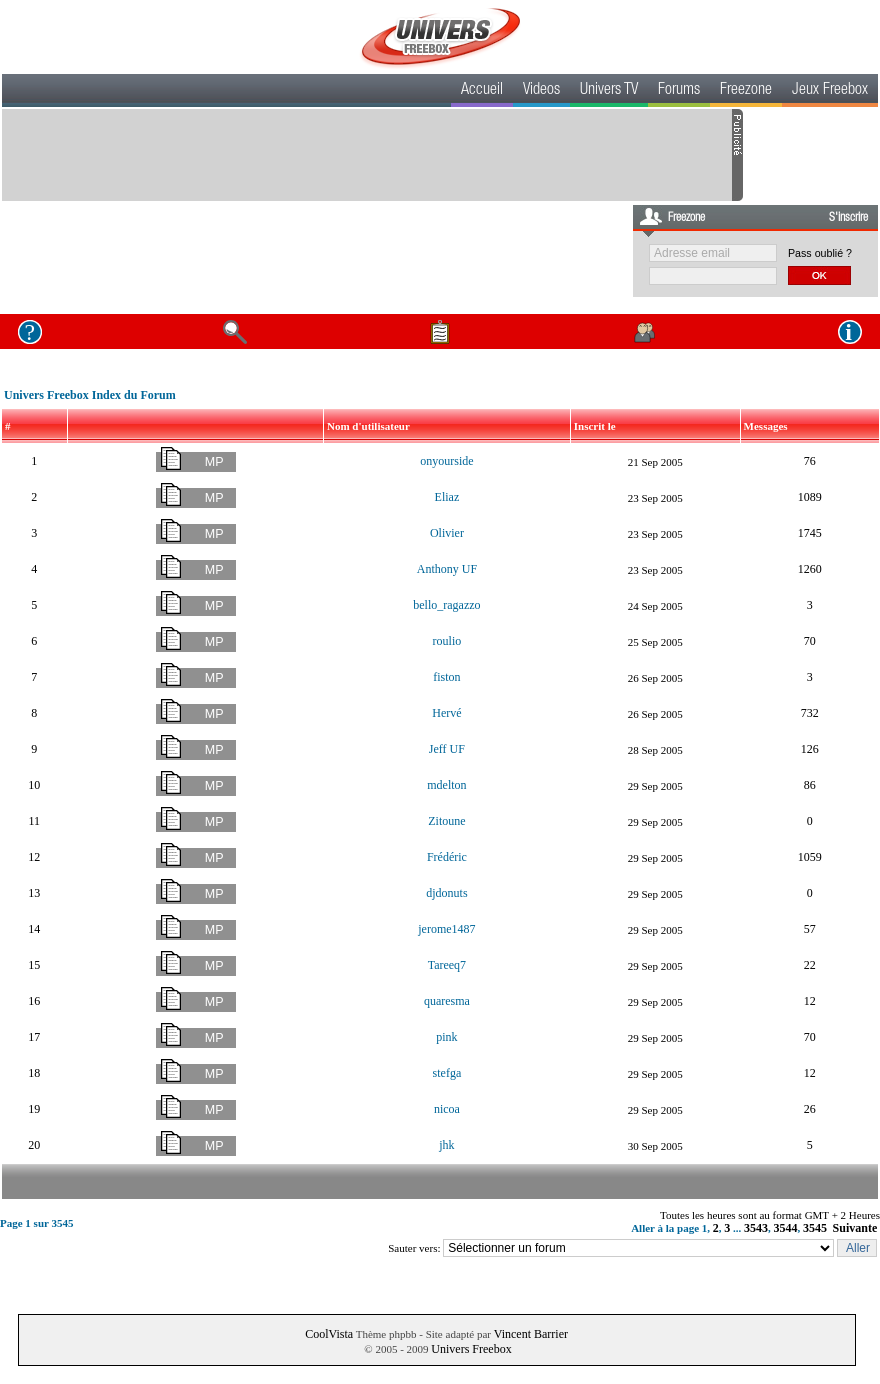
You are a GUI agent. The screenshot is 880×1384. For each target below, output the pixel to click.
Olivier (447, 533)
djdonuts (446, 893)
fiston (446, 677)
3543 (756, 1228)
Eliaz (447, 497)
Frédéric (447, 857)
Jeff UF (447, 749)
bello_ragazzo (446, 605)
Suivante (855, 1228)
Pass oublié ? (820, 253)
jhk (446, 1145)
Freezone (746, 91)
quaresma (447, 1001)
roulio (447, 641)
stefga (447, 1073)
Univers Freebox (471, 1349)
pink (446, 1037)
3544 (786, 1228)
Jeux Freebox (830, 91)
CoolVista (329, 1334)
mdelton (446, 785)
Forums (679, 91)
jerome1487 (446, 929)
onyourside (446, 461)
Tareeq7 (447, 965)
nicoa (447, 1109)
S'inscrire (848, 218)
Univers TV (609, 91)
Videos (541, 91)
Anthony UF (447, 569)
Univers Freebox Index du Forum (90, 395)
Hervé (446, 713)
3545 (815, 1228)
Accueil (482, 91)
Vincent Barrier (531, 1334)
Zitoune (446, 821)
